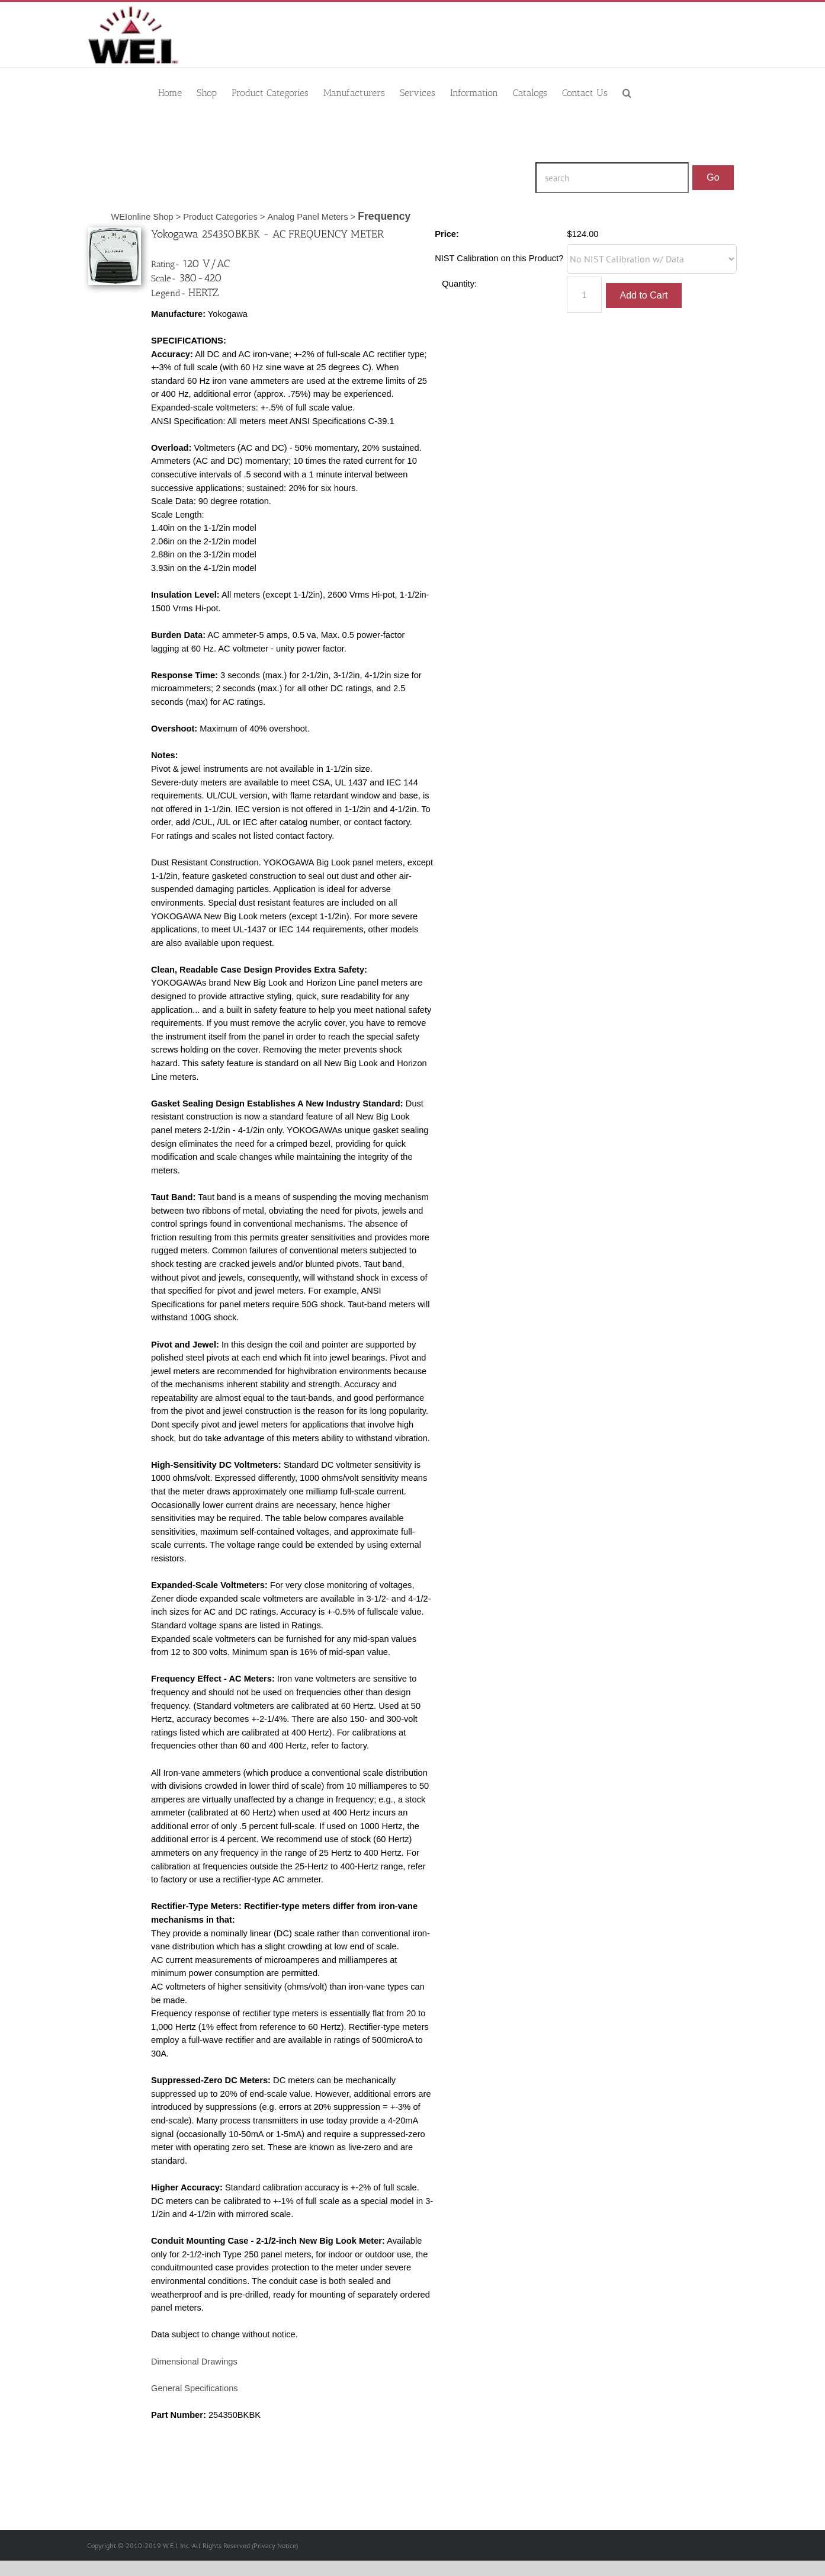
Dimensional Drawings (194, 2361)
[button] (626, 92)
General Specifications (194, 2388)
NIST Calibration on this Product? (499, 258)
